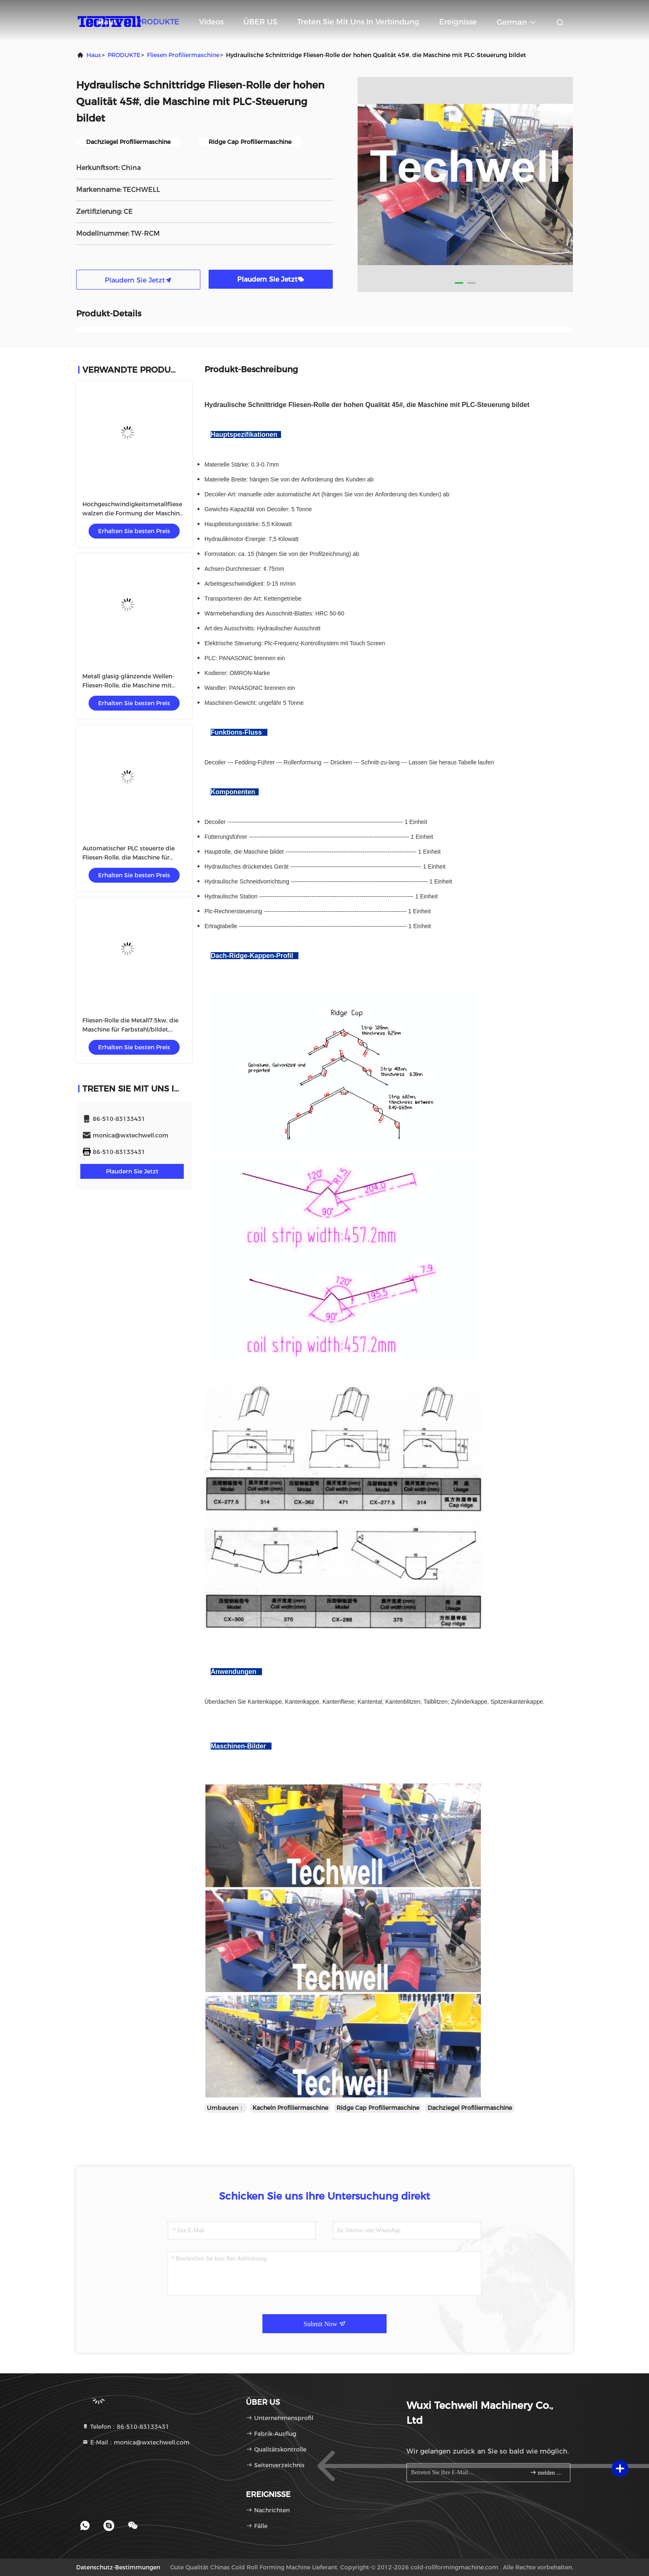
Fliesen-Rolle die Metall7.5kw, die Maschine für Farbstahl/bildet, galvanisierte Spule (130, 1029)
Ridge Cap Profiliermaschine (378, 2108)
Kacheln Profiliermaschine (290, 2108)
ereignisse (458, 21)
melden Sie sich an (546, 2472)
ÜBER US (260, 21)
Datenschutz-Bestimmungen (118, 2567)
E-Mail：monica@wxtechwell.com (136, 2442)
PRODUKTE (158, 21)
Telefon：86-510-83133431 (125, 2426)
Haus (107, 21)
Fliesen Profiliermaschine (183, 55)
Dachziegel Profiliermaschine (470, 2108)
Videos (211, 21)
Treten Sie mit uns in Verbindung (358, 21)
